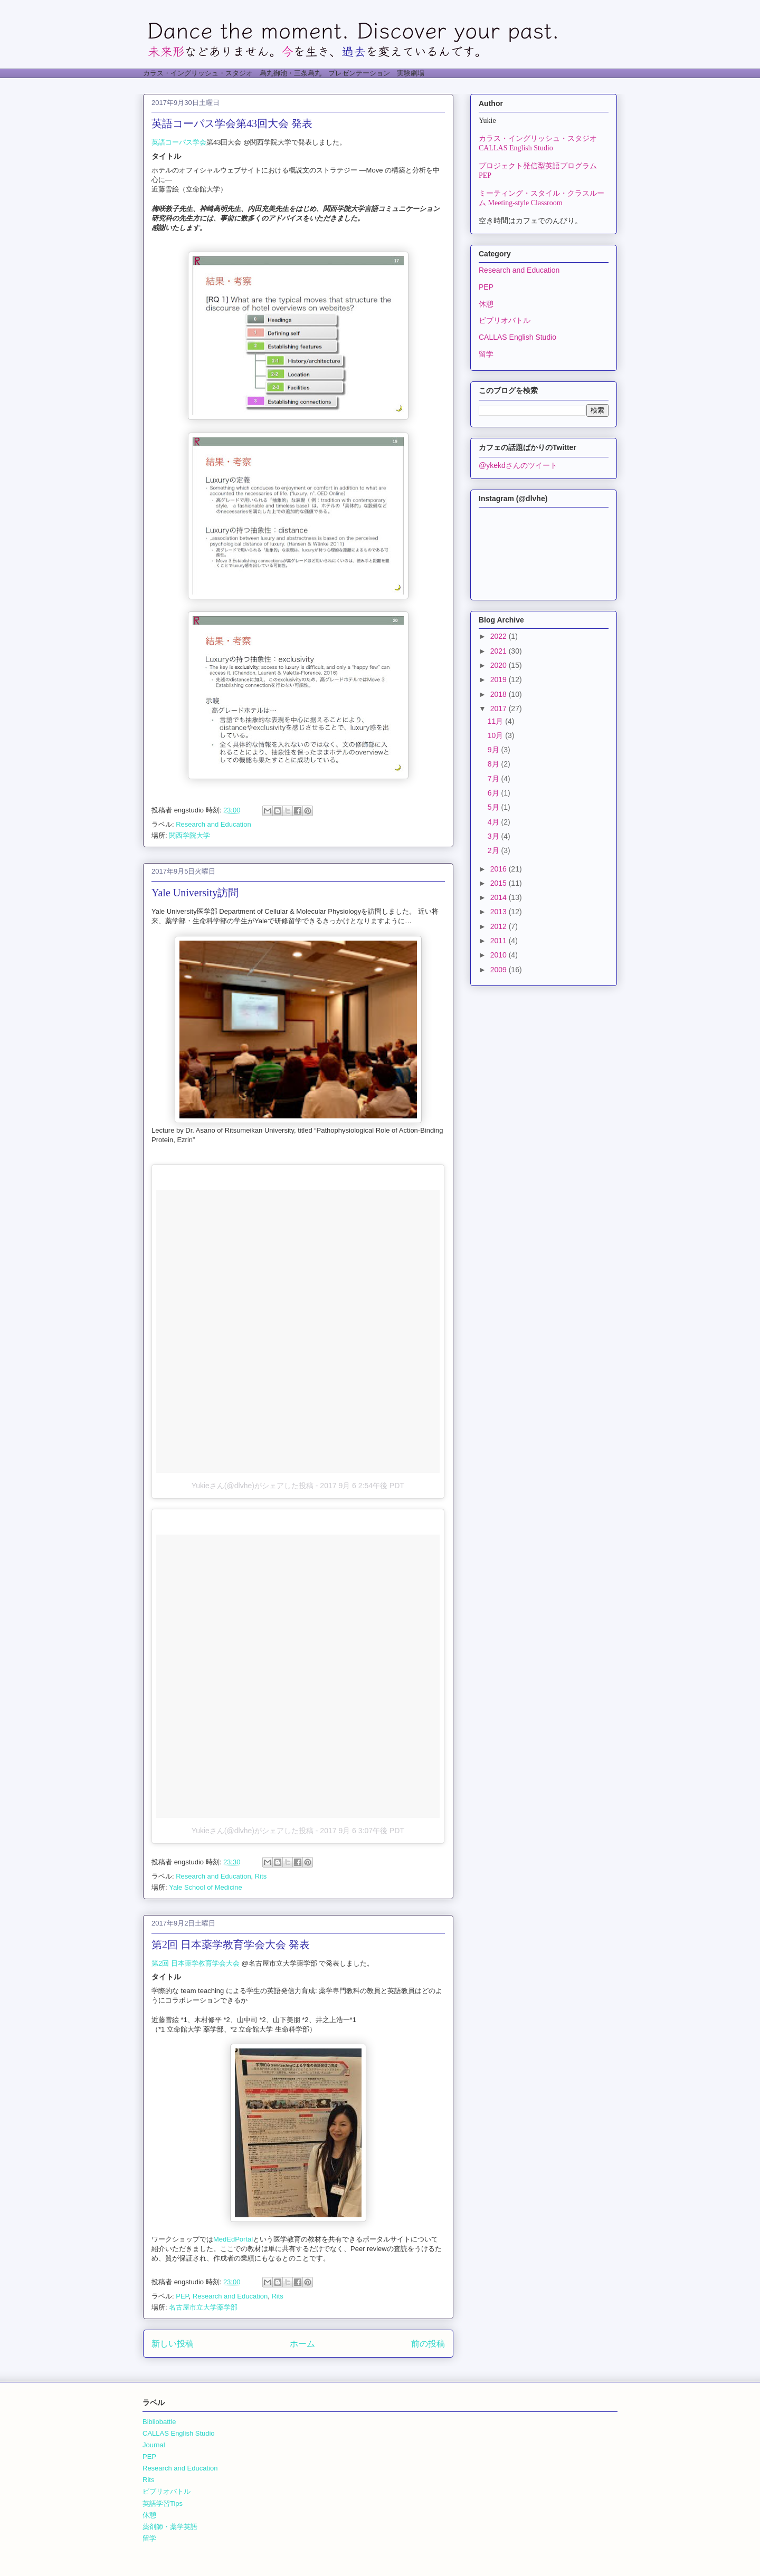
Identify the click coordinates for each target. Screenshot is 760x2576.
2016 (499, 869)
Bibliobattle (159, 2422)
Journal (153, 2445)
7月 (494, 778)
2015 (499, 883)
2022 (499, 636)
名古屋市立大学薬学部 (203, 2307)
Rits (261, 1876)
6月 (494, 793)
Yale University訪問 (195, 892)
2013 (499, 911)
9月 (494, 749)
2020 (499, 665)
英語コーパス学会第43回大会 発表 (231, 123)
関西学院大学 (189, 835)
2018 (499, 694)
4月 (494, 822)
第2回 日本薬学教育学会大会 (195, 1963)
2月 (494, 850)
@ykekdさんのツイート (518, 465)
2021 (499, 651)
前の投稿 (428, 2343)
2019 (499, 679)
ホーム (302, 2343)
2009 (499, 969)
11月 (496, 721)
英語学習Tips (162, 2503)
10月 (496, 735)
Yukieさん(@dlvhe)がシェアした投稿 (253, 1485)
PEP (182, 2296)
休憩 (486, 304)
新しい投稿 (172, 2343)
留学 (486, 354)
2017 (499, 708)
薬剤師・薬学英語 (169, 2527)
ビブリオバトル (504, 320)
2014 (499, 897)
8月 (494, 764)
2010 (499, 955)
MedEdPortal (233, 2239)
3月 (494, 836)
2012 (499, 926)
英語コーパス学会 (178, 142)
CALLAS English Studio (517, 337)
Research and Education (213, 824)
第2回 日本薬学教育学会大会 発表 (230, 1944)
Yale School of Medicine (205, 1887)
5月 (494, 807)
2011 (499, 940)
